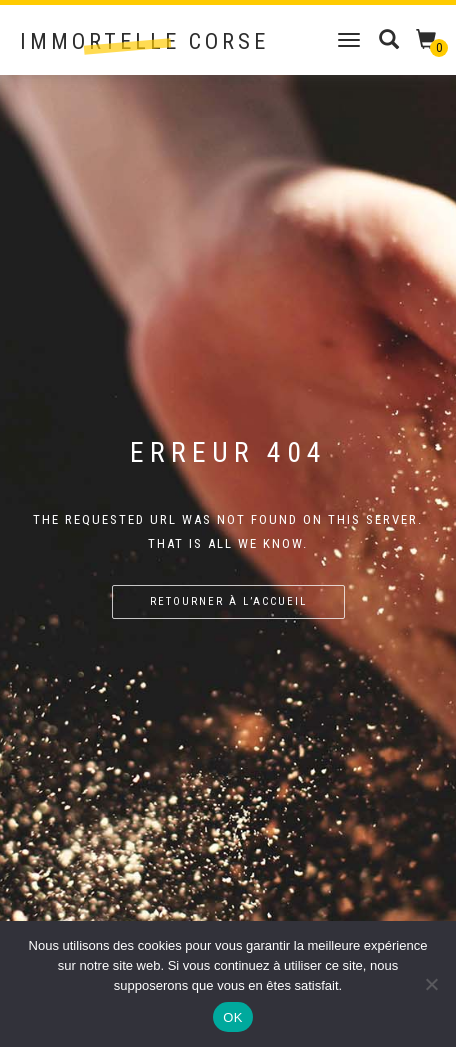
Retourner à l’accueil (228, 601)
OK (232, 1017)
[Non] (431, 984)
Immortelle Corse (144, 42)
